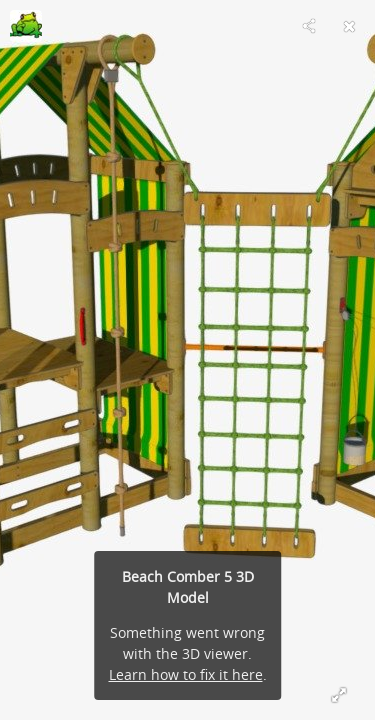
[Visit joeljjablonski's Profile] (26, 26)
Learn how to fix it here (186, 674)
